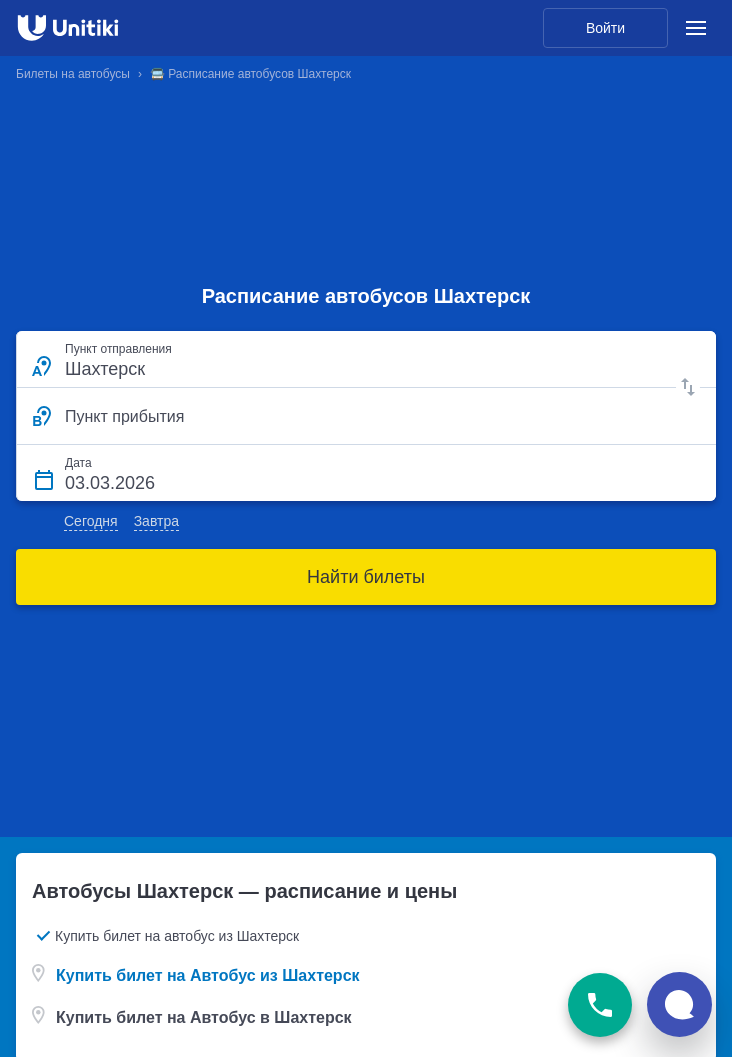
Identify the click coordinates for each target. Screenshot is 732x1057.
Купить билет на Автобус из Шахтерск (208, 975)
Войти (605, 28)
